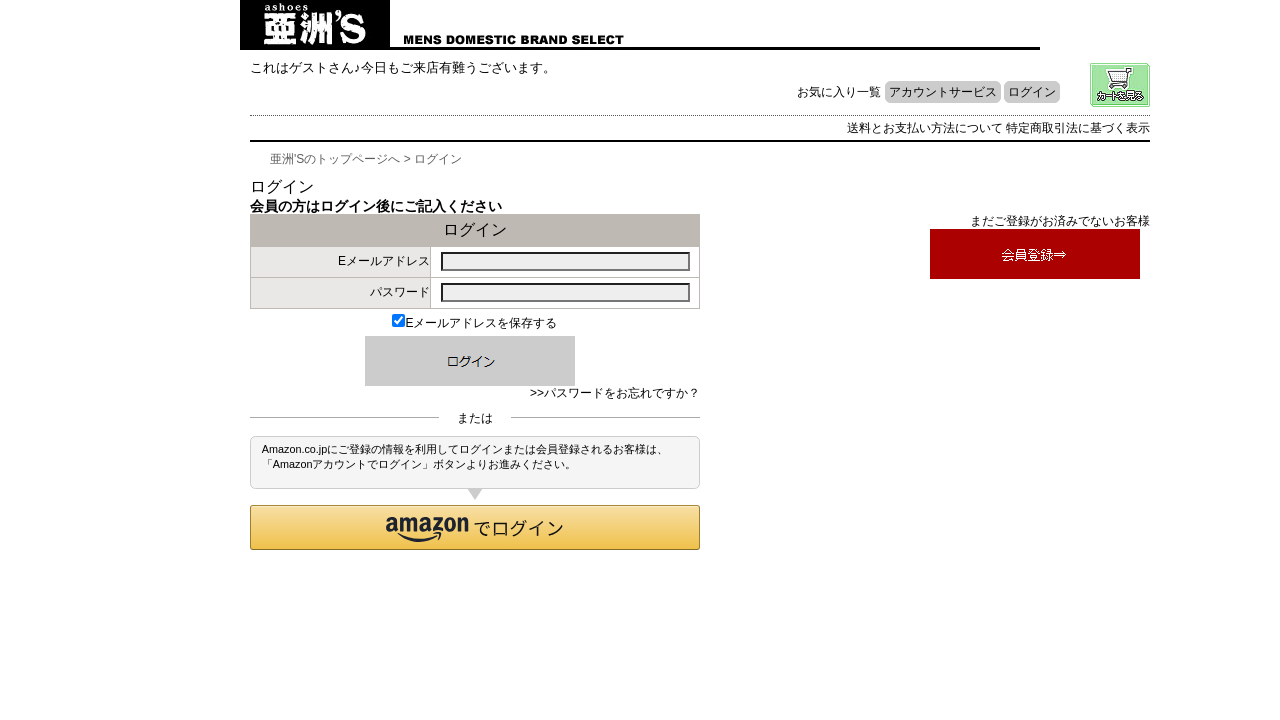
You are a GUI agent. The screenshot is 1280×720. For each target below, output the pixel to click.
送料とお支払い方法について (925, 128)
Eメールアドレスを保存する (474, 323)
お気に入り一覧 (839, 92)
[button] (475, 527)
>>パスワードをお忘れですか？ (615, 393)
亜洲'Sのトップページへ (335, 159)
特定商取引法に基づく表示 (1078, 128)
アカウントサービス (943, 92)
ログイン (1032, 92)
